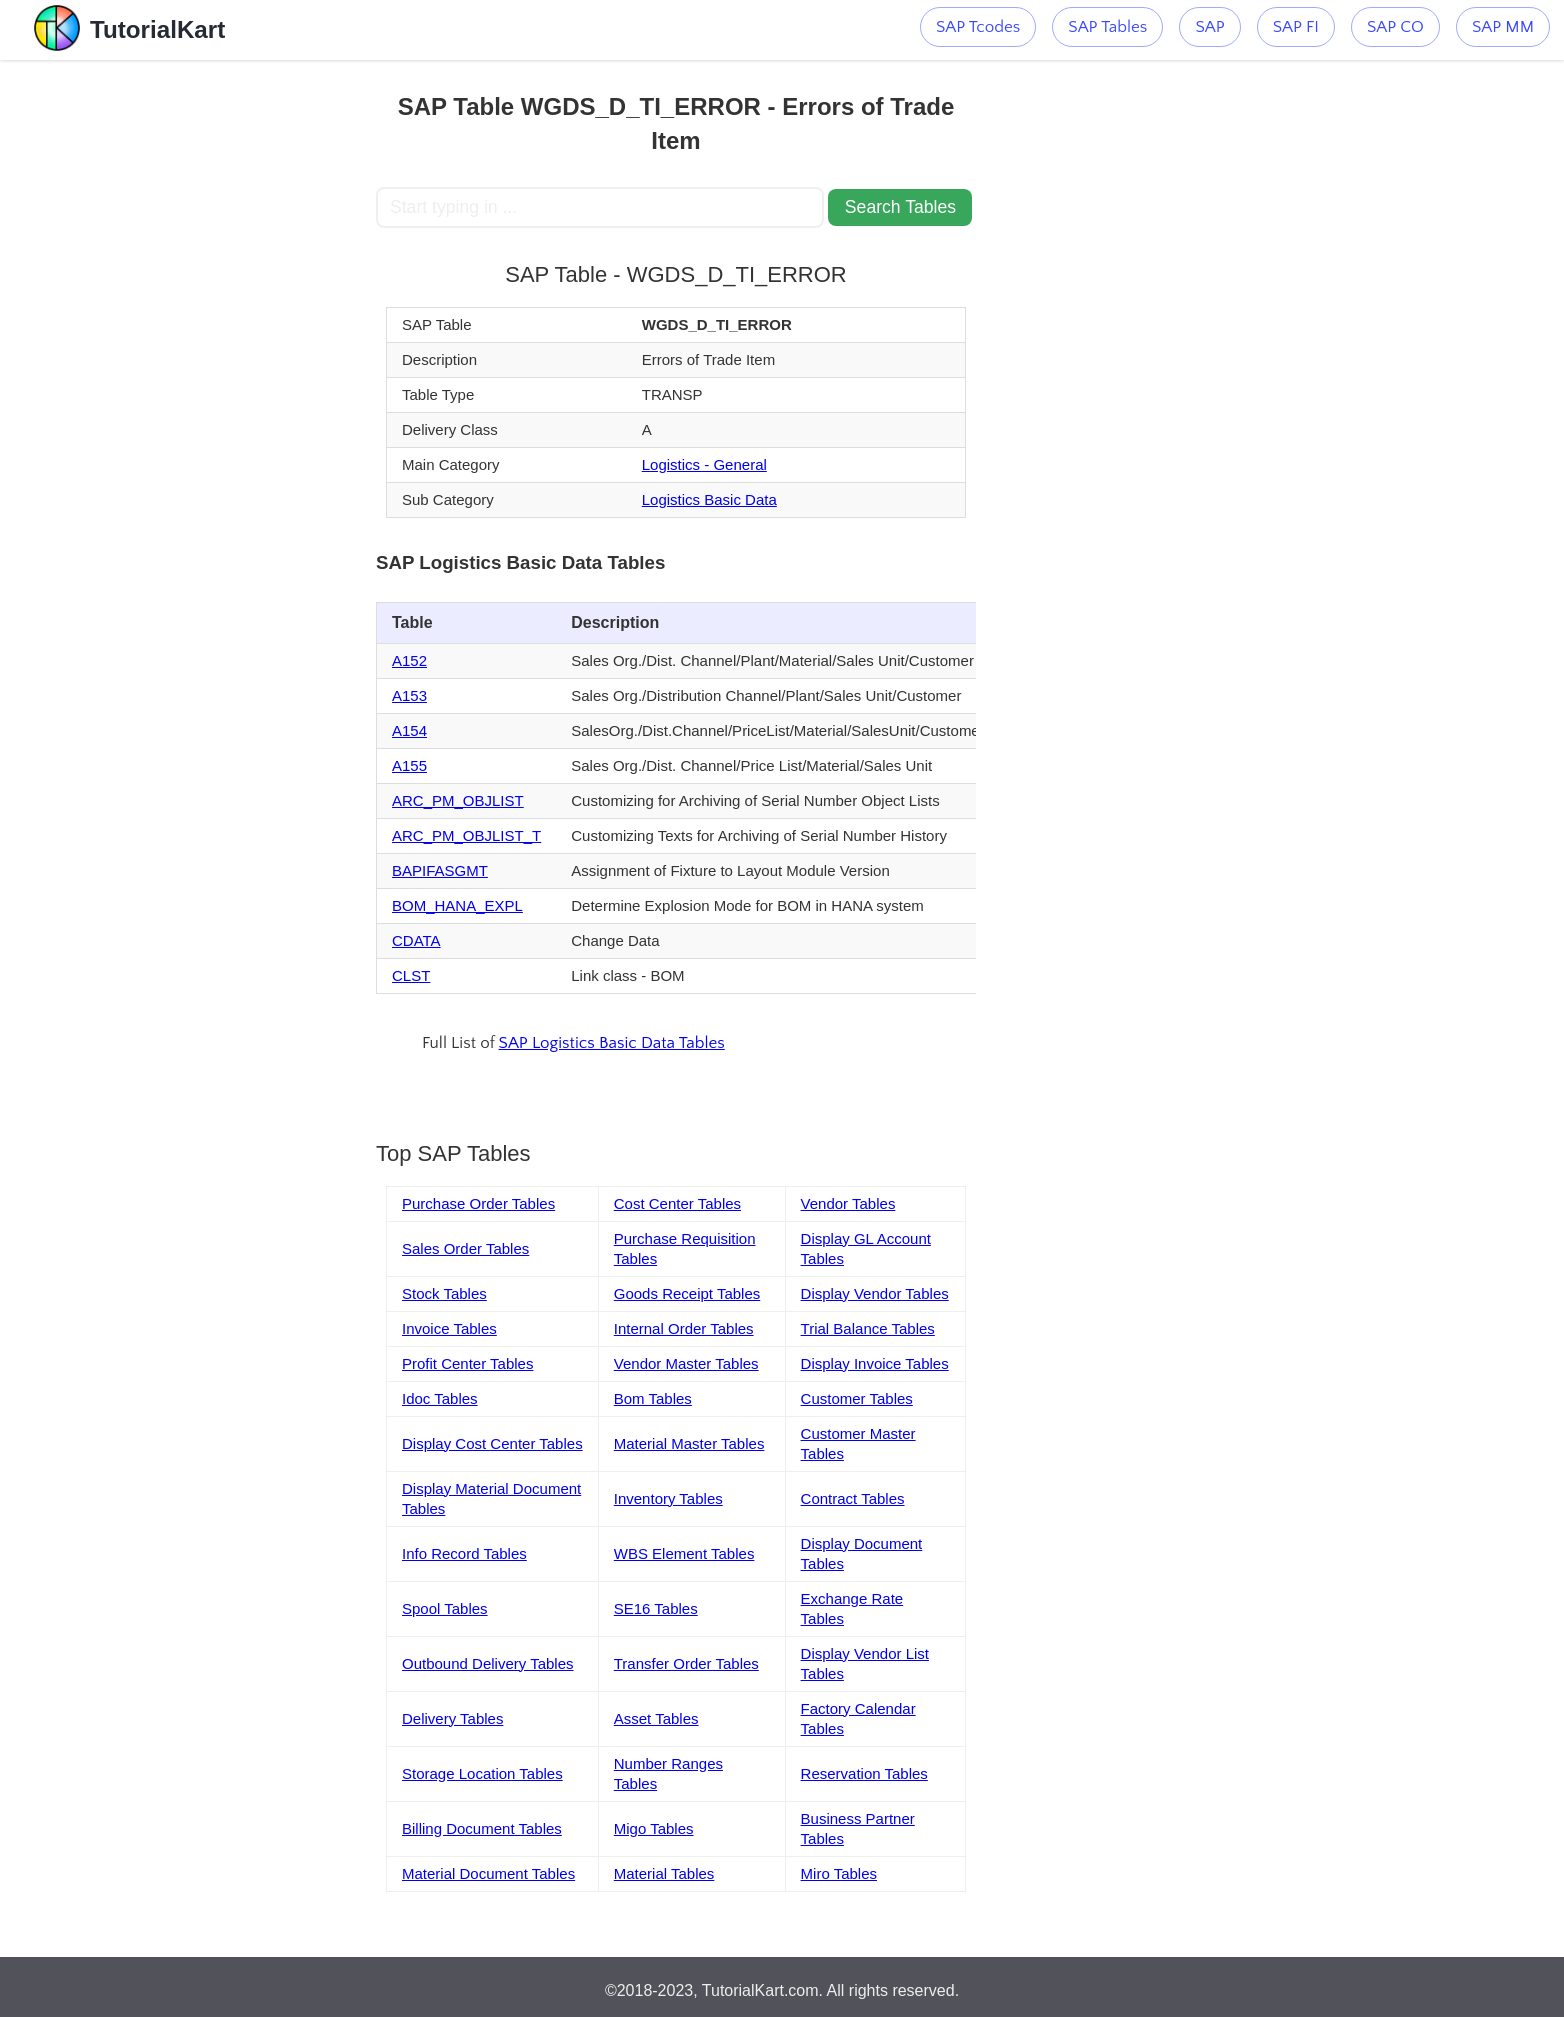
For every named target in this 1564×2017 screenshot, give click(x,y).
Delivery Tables (452, 1718)
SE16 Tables (656, 1608)
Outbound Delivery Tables (488, 1663)
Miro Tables (839, 1873)
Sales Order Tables (465, 1248)
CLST (411, 975)
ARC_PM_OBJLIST (458, 800)
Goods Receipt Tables (687, 1293)
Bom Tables (653, 1398)
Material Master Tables (689, 1443)
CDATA (416, 940)
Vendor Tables (848, 1203)
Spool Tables (445, 1608)
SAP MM (1503, 27)
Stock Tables (444, 1293)
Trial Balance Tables (868, 1328)
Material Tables (664, 1873)
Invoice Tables (449, 1328)
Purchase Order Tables (478, 1203)
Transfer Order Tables (686, 1663)
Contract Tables (853, 1498)
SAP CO (1395, 27)
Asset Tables (656, 1718)
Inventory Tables (668, 1498)
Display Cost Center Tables (492, 1443)
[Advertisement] (229, 360)
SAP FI (1296, 27)
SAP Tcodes (978, 27)
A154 (409, 730)
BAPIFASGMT (440, 870)
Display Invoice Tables (875, 1363)
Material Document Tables (488, 1873)
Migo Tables (654, 1828)
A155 (409, 765)
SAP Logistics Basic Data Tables (612, 1043)
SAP (1209, 27)
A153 (409, 695)
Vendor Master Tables (686, 1363)
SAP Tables (1107, 27)
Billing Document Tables (482, 1828)
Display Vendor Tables (875, 1293)
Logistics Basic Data (709, 499)
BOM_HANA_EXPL (457, 905)
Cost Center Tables (677, 1203)
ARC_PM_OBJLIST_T (466, 835)
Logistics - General (704, 464)
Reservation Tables (864, 1773)
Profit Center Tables (467, 1363)
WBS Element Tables (684, 1553)
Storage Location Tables (482, 1773)
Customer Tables (857, 1398)
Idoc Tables (440, 1398)
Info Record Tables (464, 1553)
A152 (409, 660)
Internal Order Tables (684, 1328)
